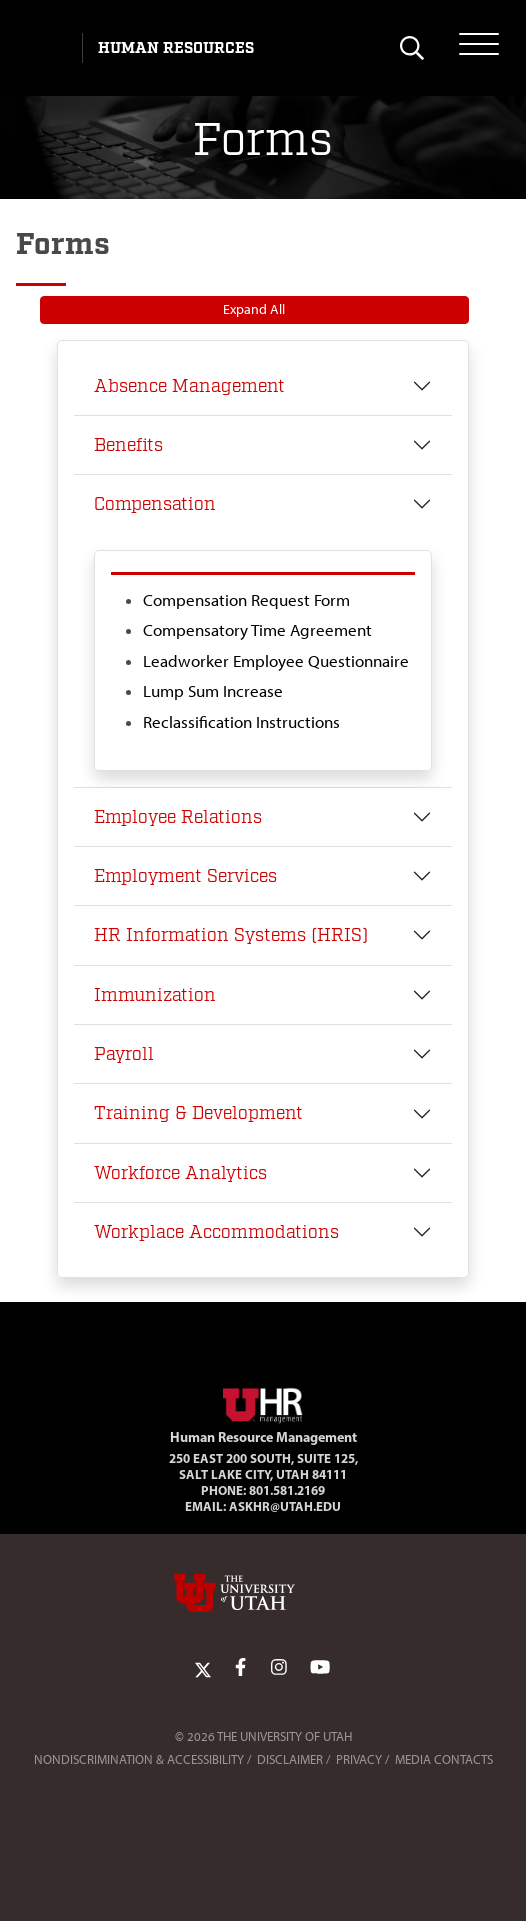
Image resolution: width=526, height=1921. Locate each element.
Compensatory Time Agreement (257, 630)
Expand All (254, 309)
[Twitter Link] (203, 1668)
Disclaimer (290, 1759)
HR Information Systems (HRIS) (231, 935)
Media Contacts (444, 1759)
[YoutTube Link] (320, 1668)
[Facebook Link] (240, 1668)
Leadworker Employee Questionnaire (276, 661)
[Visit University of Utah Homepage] (47, 48)
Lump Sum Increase (213, 691)
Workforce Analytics (180, 1173)
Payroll (124, 1054)
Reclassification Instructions (241, 722)
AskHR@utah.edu (285, 1506)
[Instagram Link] (279, 1668)
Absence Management (189, 386)
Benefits (128, 445)
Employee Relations (178, 817)
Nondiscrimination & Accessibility (139, 1759)
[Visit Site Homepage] (263, 1402)
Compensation (155, 504)
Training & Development (198, 1113)
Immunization (155, 995)
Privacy (359, 1759)
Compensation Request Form (246, 600)
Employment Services (185, 876)
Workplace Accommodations (216, 1232)
